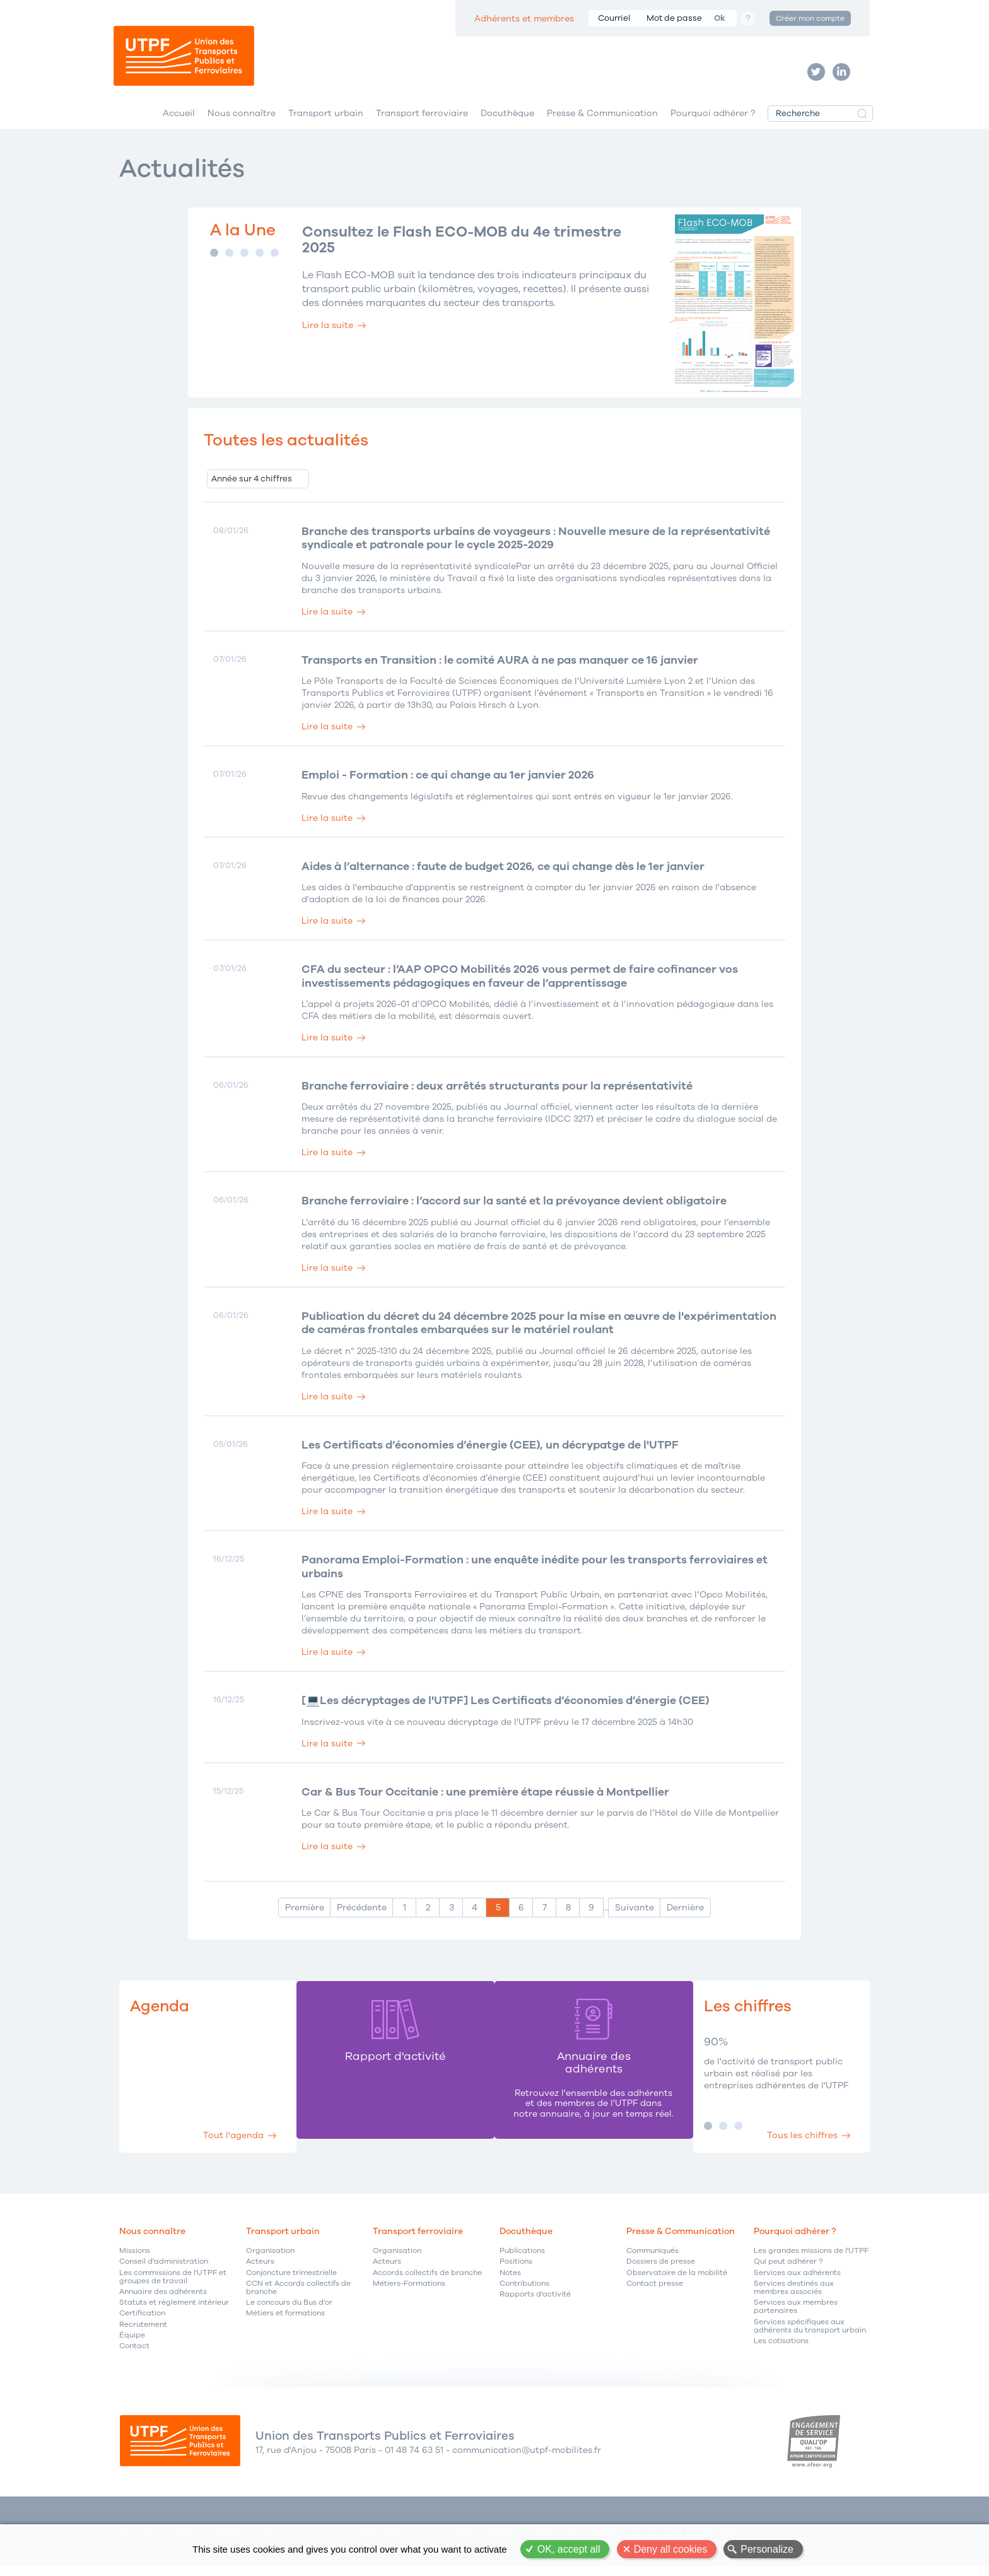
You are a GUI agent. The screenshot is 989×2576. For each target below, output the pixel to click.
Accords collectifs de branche (427, 2280)
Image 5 (275, 259)
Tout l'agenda (231, 2141)
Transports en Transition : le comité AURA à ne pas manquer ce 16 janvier (502, 667)
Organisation (270, 2259)
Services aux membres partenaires (796, 2315)
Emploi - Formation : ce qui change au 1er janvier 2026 (449, 782)
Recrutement (143, 2332)
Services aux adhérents (797, 2280)
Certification (142, 2321)
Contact (134, 2354)
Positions (516, 2270)
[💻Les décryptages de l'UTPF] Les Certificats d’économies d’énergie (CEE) (508, 1709)
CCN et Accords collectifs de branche (298, 2295)
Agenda (161, 2014)
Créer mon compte (810, 18)
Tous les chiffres (799, 2141)
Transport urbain (325, 119)
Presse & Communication (602, 119)
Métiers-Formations (409, 2291)
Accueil (179, 119)
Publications (522, 2259)
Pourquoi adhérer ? (712, 119)
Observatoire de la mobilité (676, 2280)
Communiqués (652, 2259)
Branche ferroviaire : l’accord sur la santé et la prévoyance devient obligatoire (518, 1209)
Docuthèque (507, 119)
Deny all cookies (671, 2549)
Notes (510, 2280)
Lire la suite (327, 333)
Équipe (132, 2343)
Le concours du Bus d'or (289, 2311)
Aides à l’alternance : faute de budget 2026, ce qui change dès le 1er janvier (506, 874)
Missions (134, 2259)
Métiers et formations (285, 2321)
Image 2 (229, 259)
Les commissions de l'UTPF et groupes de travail (172, 2284)
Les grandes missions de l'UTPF (811, 2259)
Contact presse (654, 2291)
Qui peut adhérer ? (788, 2270)
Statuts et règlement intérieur (174, 2311)
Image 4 (259, 259)
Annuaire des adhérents (163, 2299)
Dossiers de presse (660, 2270)
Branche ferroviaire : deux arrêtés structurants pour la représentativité (499, 1093)
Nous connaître (242, 119)
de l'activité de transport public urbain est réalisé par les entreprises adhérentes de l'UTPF (775, 2080)
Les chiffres (748, 2014)
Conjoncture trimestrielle (291, 2280)
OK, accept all (568, 2549)
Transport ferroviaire (422, 119)
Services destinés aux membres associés (794, 2295)
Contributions (524, 2291)
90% (715, 2050)
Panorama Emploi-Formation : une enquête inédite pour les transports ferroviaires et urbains (538, 1574)
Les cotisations (781, 2348)
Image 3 (244, 259)
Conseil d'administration (163, 2270)
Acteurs (260, 2270)
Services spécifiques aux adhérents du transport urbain (810, 2334)
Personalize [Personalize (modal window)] (766, 2549)
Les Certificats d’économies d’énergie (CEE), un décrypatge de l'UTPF (492, 1453)
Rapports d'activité (535, 2302)
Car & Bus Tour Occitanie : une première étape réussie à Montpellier (487, 1800)
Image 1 (214, 259)
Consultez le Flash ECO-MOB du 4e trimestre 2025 (468, 247)
